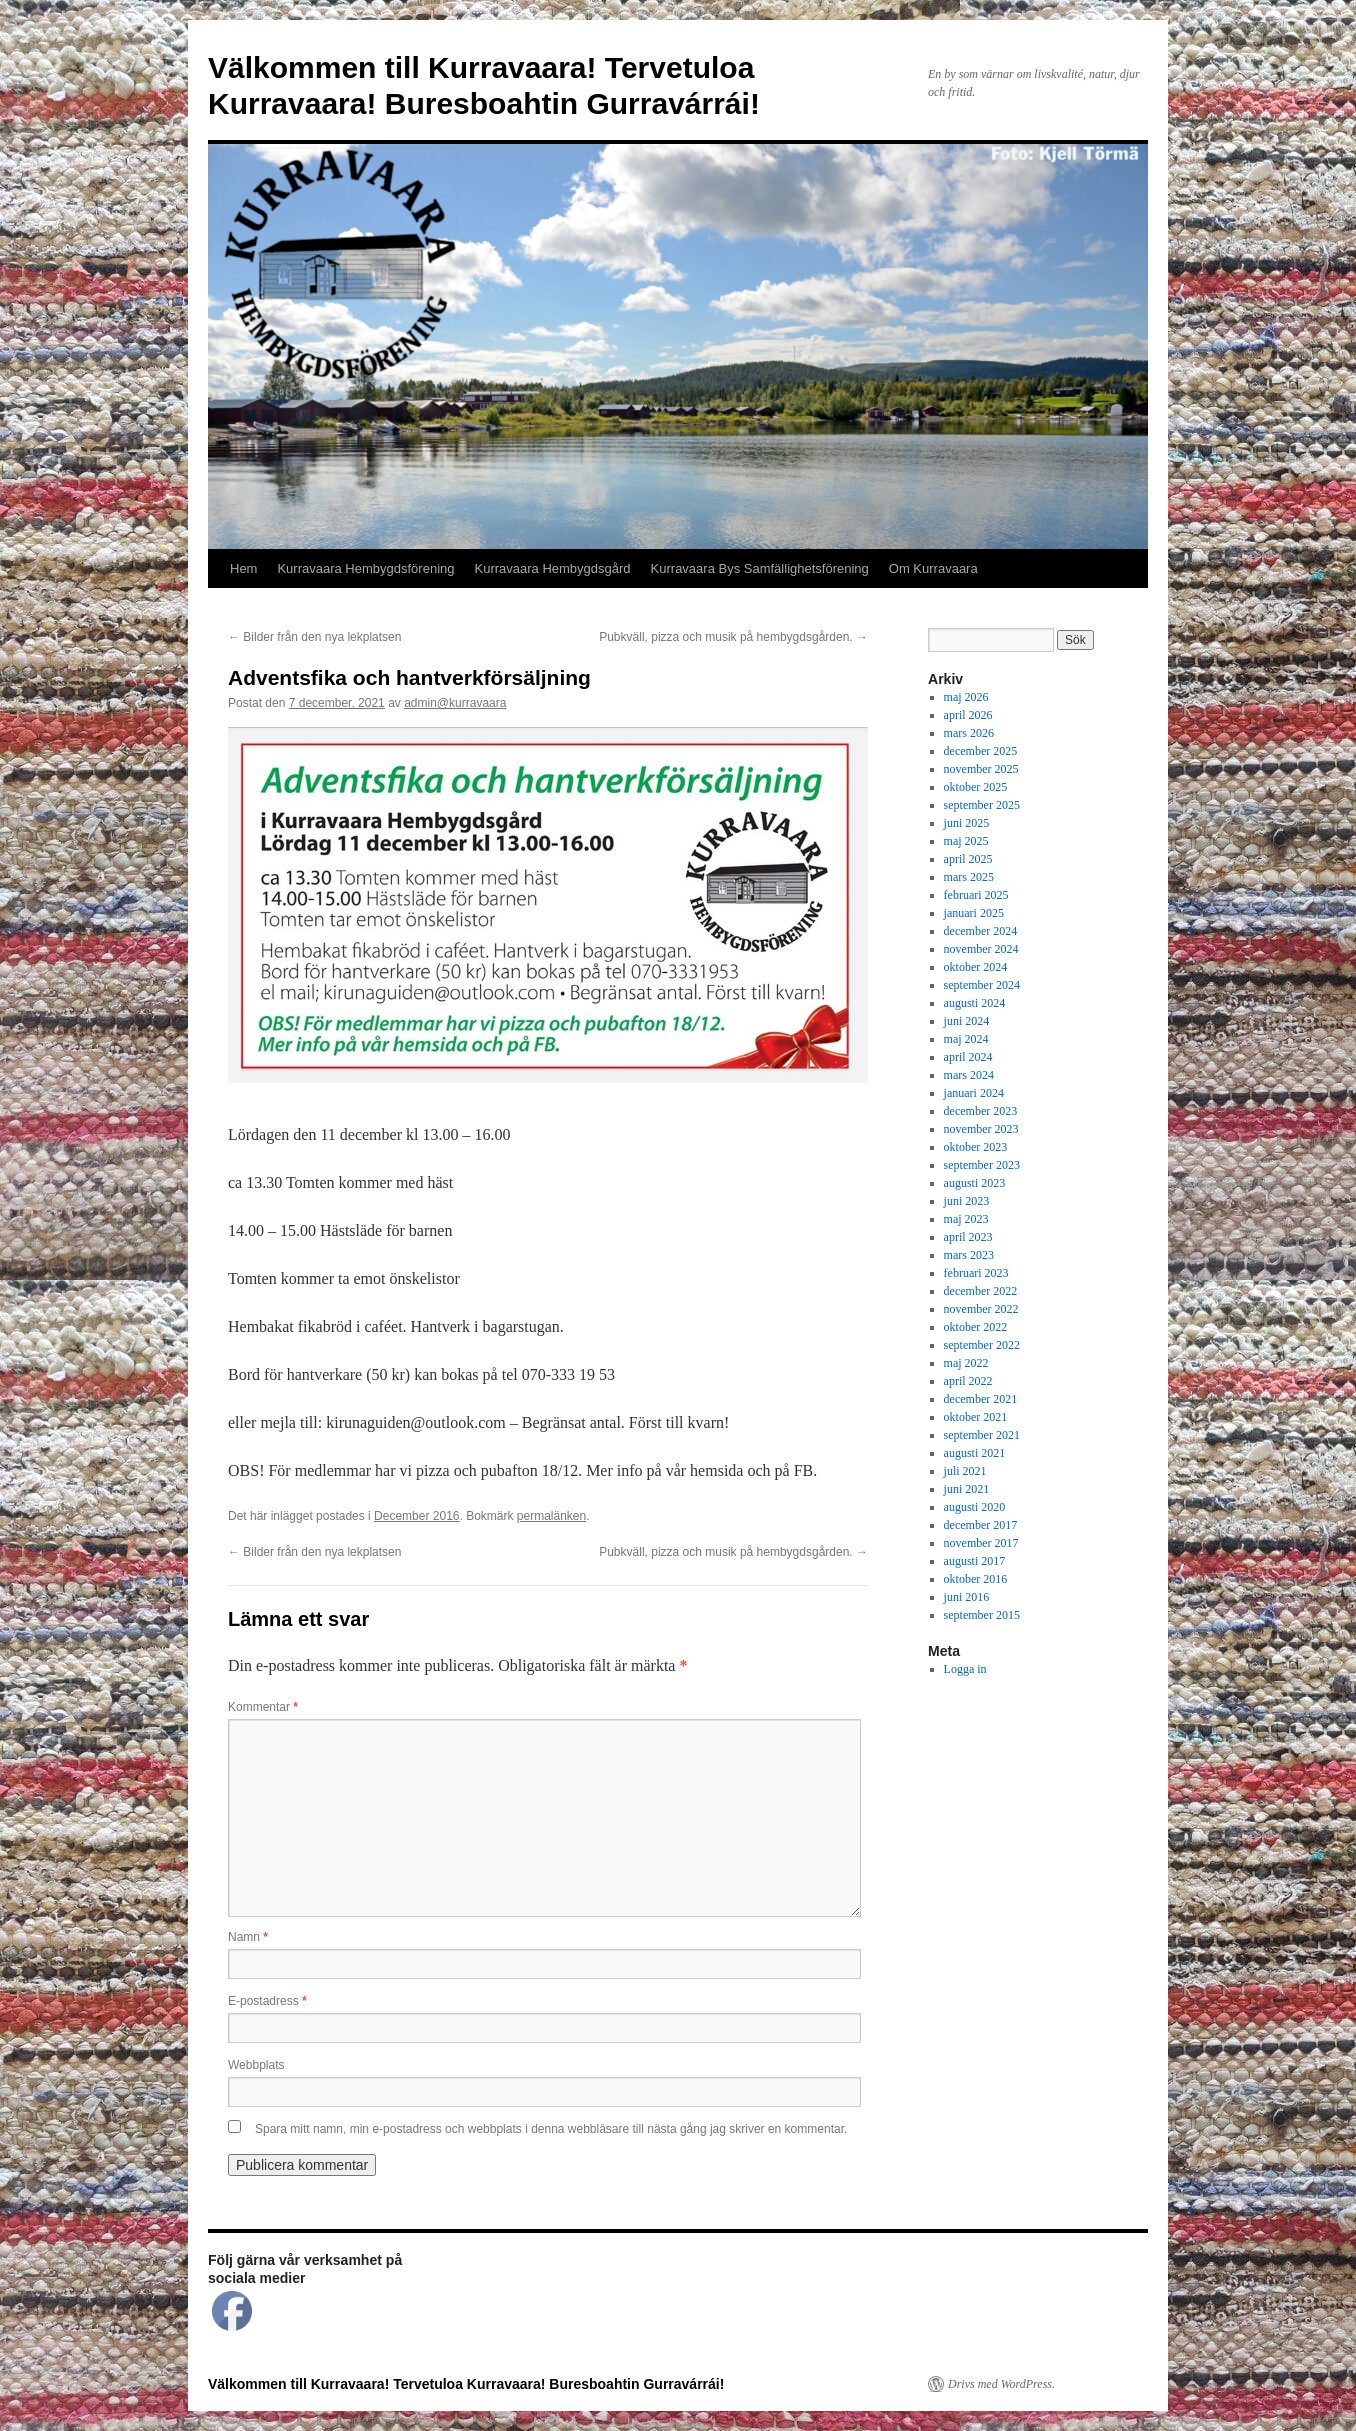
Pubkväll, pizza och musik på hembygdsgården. (733, 637)
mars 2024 (969, 1075)
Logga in (965, 1669)
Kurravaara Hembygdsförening (365, 568)
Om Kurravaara (933, 568)
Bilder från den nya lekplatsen (314, 637)
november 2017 (981, 1543)
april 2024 (968, 1057)
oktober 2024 (976, 967)
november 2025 (981, 769)
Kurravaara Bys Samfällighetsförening (760, 568)
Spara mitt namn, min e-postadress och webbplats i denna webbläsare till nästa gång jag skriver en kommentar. (551, 2129)
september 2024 (982, 985)
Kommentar (263, 1707)
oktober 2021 (976, 1417)
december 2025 (981, 751)
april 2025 (968, 859)
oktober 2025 (976, 787)
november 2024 (981, 949)
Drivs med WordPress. (1001, 2384)
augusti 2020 (975, 1507)
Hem (243, 568)
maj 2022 (966, 1363)
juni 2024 (967, 1021)
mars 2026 (969, 733)
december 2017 (981, 1525)
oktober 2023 (976, 1147)
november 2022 (981, 1309)
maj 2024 (966, 1039)
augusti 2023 (975, 1183)
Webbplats (256, 2065)
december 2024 (981, 931)
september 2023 (982, 1165)
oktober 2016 (976, 1579)
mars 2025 (969, 877)
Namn (248, 1937)
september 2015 (982, 1615)
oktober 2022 (976, 1327)
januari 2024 (974, 1093)
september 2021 (982, 1435)
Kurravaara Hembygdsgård (553, 568)
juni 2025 (967, 823)
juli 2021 (965, 1471)
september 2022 (982, 1345)
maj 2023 (966, 1219)
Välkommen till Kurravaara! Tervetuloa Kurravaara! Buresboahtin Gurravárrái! (466, 2384)
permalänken (551, 1516)
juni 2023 (967, 1201)
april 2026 (968, 715)
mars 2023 (969, 1255)
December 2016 (416, 1516)
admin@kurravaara (455, 703)
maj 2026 (966, 697)
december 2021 (981, 1399)
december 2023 (981, 1111)
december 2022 (981, 1291)
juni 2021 (967, 1489)
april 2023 (968, 1237)
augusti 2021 (975, 1453)
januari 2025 (974, 913)
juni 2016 (967, 1597)
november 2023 (981, 1129)
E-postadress (267, 2001)
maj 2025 (966, 841)
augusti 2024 (975, 1003)
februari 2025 (976, 895)
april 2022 (968, 1381)
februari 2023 (976, 1273)
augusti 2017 (975, 1561)
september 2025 (982, 805)
